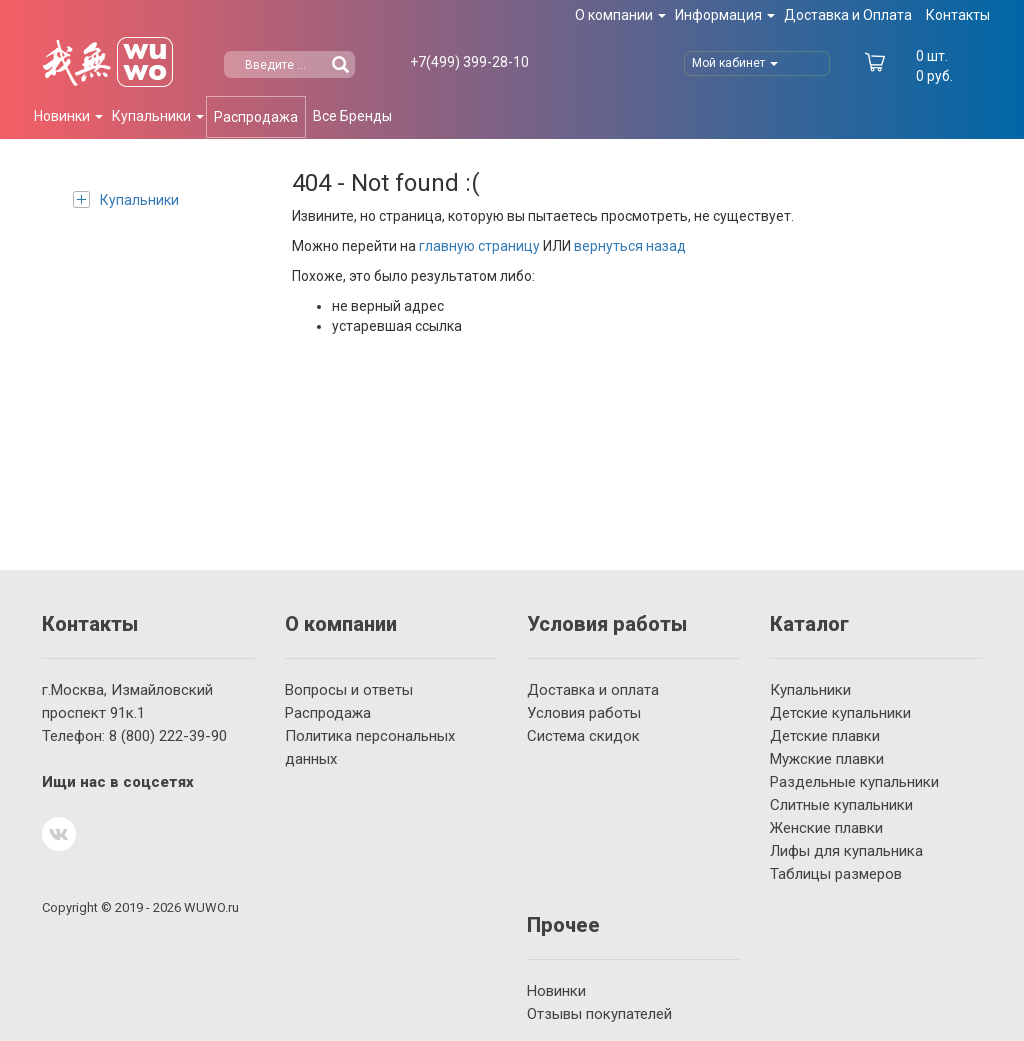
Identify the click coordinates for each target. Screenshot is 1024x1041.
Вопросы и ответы (349, 690)
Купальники (126, 199)
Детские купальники (840, 713)
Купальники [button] (158, 116)
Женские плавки (826, 828)
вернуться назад (630, 246)
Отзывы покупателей (599, 1014)
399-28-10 (469, 62)
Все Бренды (352, 116)
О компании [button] (620, 15)
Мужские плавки (827, 759)
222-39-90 (168, 736)
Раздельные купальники (854, 782)
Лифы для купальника (846, 851)
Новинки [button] (68, 116)
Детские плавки (825, 736)
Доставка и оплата (593, 690)
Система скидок (583, 736)
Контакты (958, 15)
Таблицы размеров (836, 874)
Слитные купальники (841, 805)
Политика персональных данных (370, 747)
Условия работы (584, 713)
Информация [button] (725, 15)
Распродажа (256, 117)
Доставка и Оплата (848, 15)
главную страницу (479, 246)
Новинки (556, 991)
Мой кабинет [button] (735, 63)
